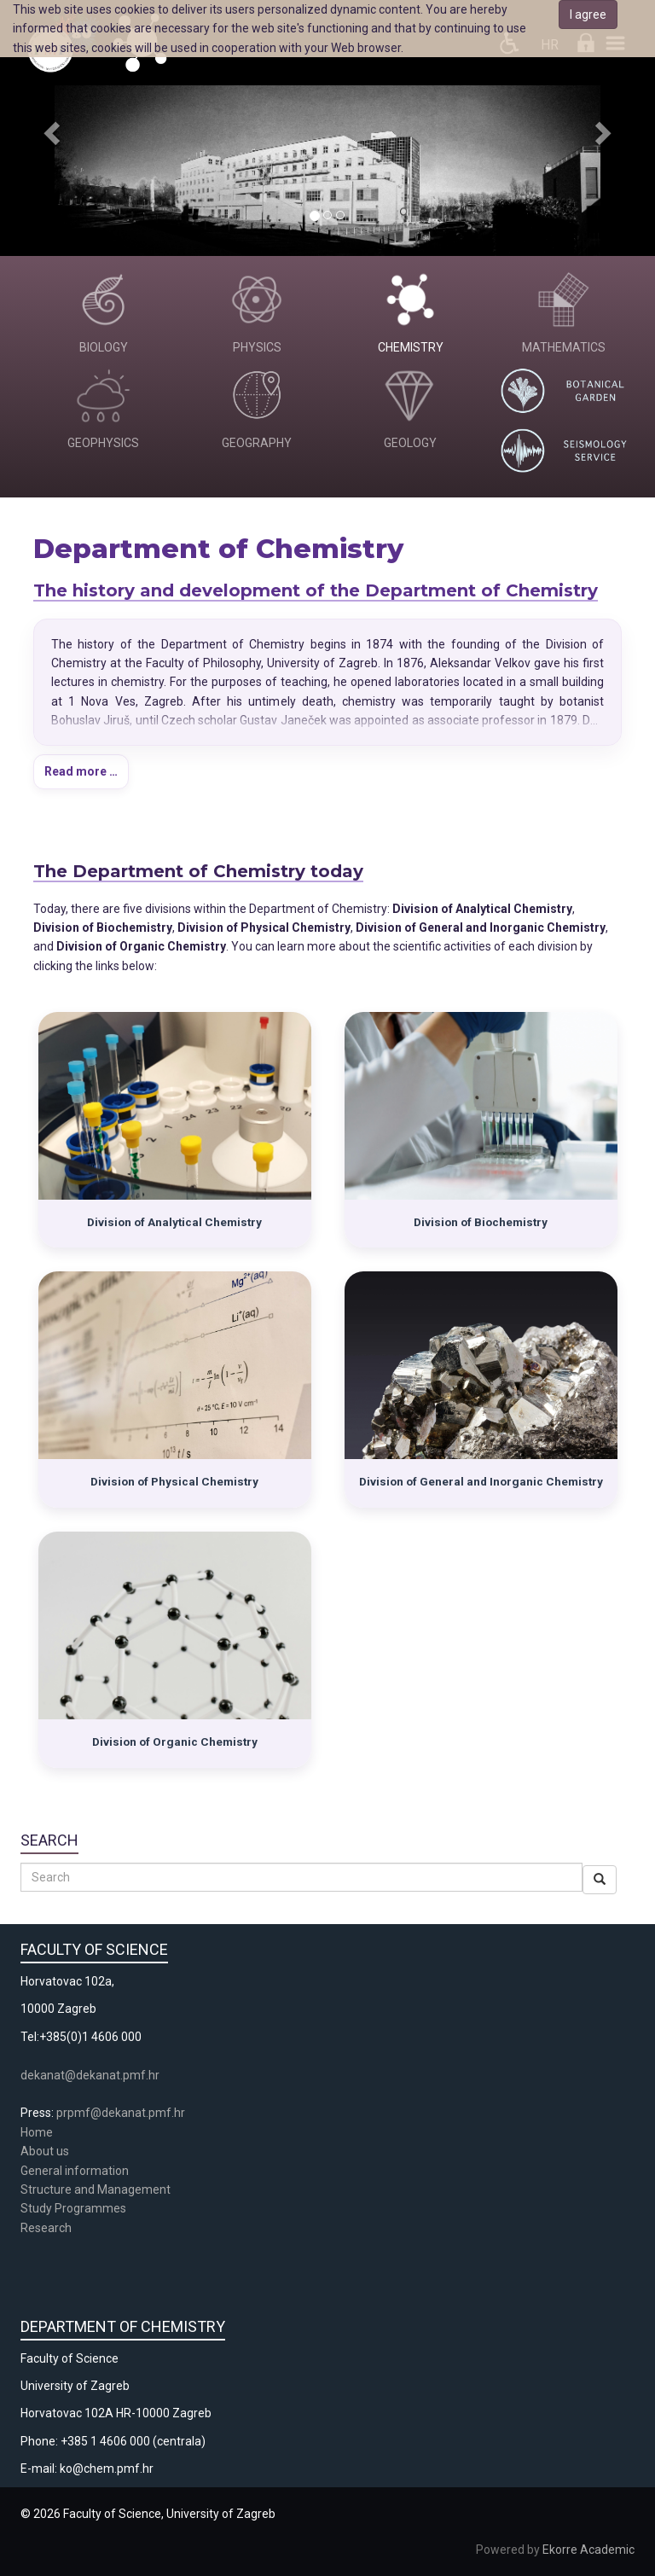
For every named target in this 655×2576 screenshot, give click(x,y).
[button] (49, 128)
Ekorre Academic (588, 2549)
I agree (588, 14)
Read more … (81, 771)
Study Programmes (73, 2208)
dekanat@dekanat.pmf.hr (89, 2075)
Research (47, 2228)
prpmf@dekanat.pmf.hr (120, 2113)
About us (46, 2151)
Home (36, 2132)
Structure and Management (95, 2189)
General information (74, 2171)
